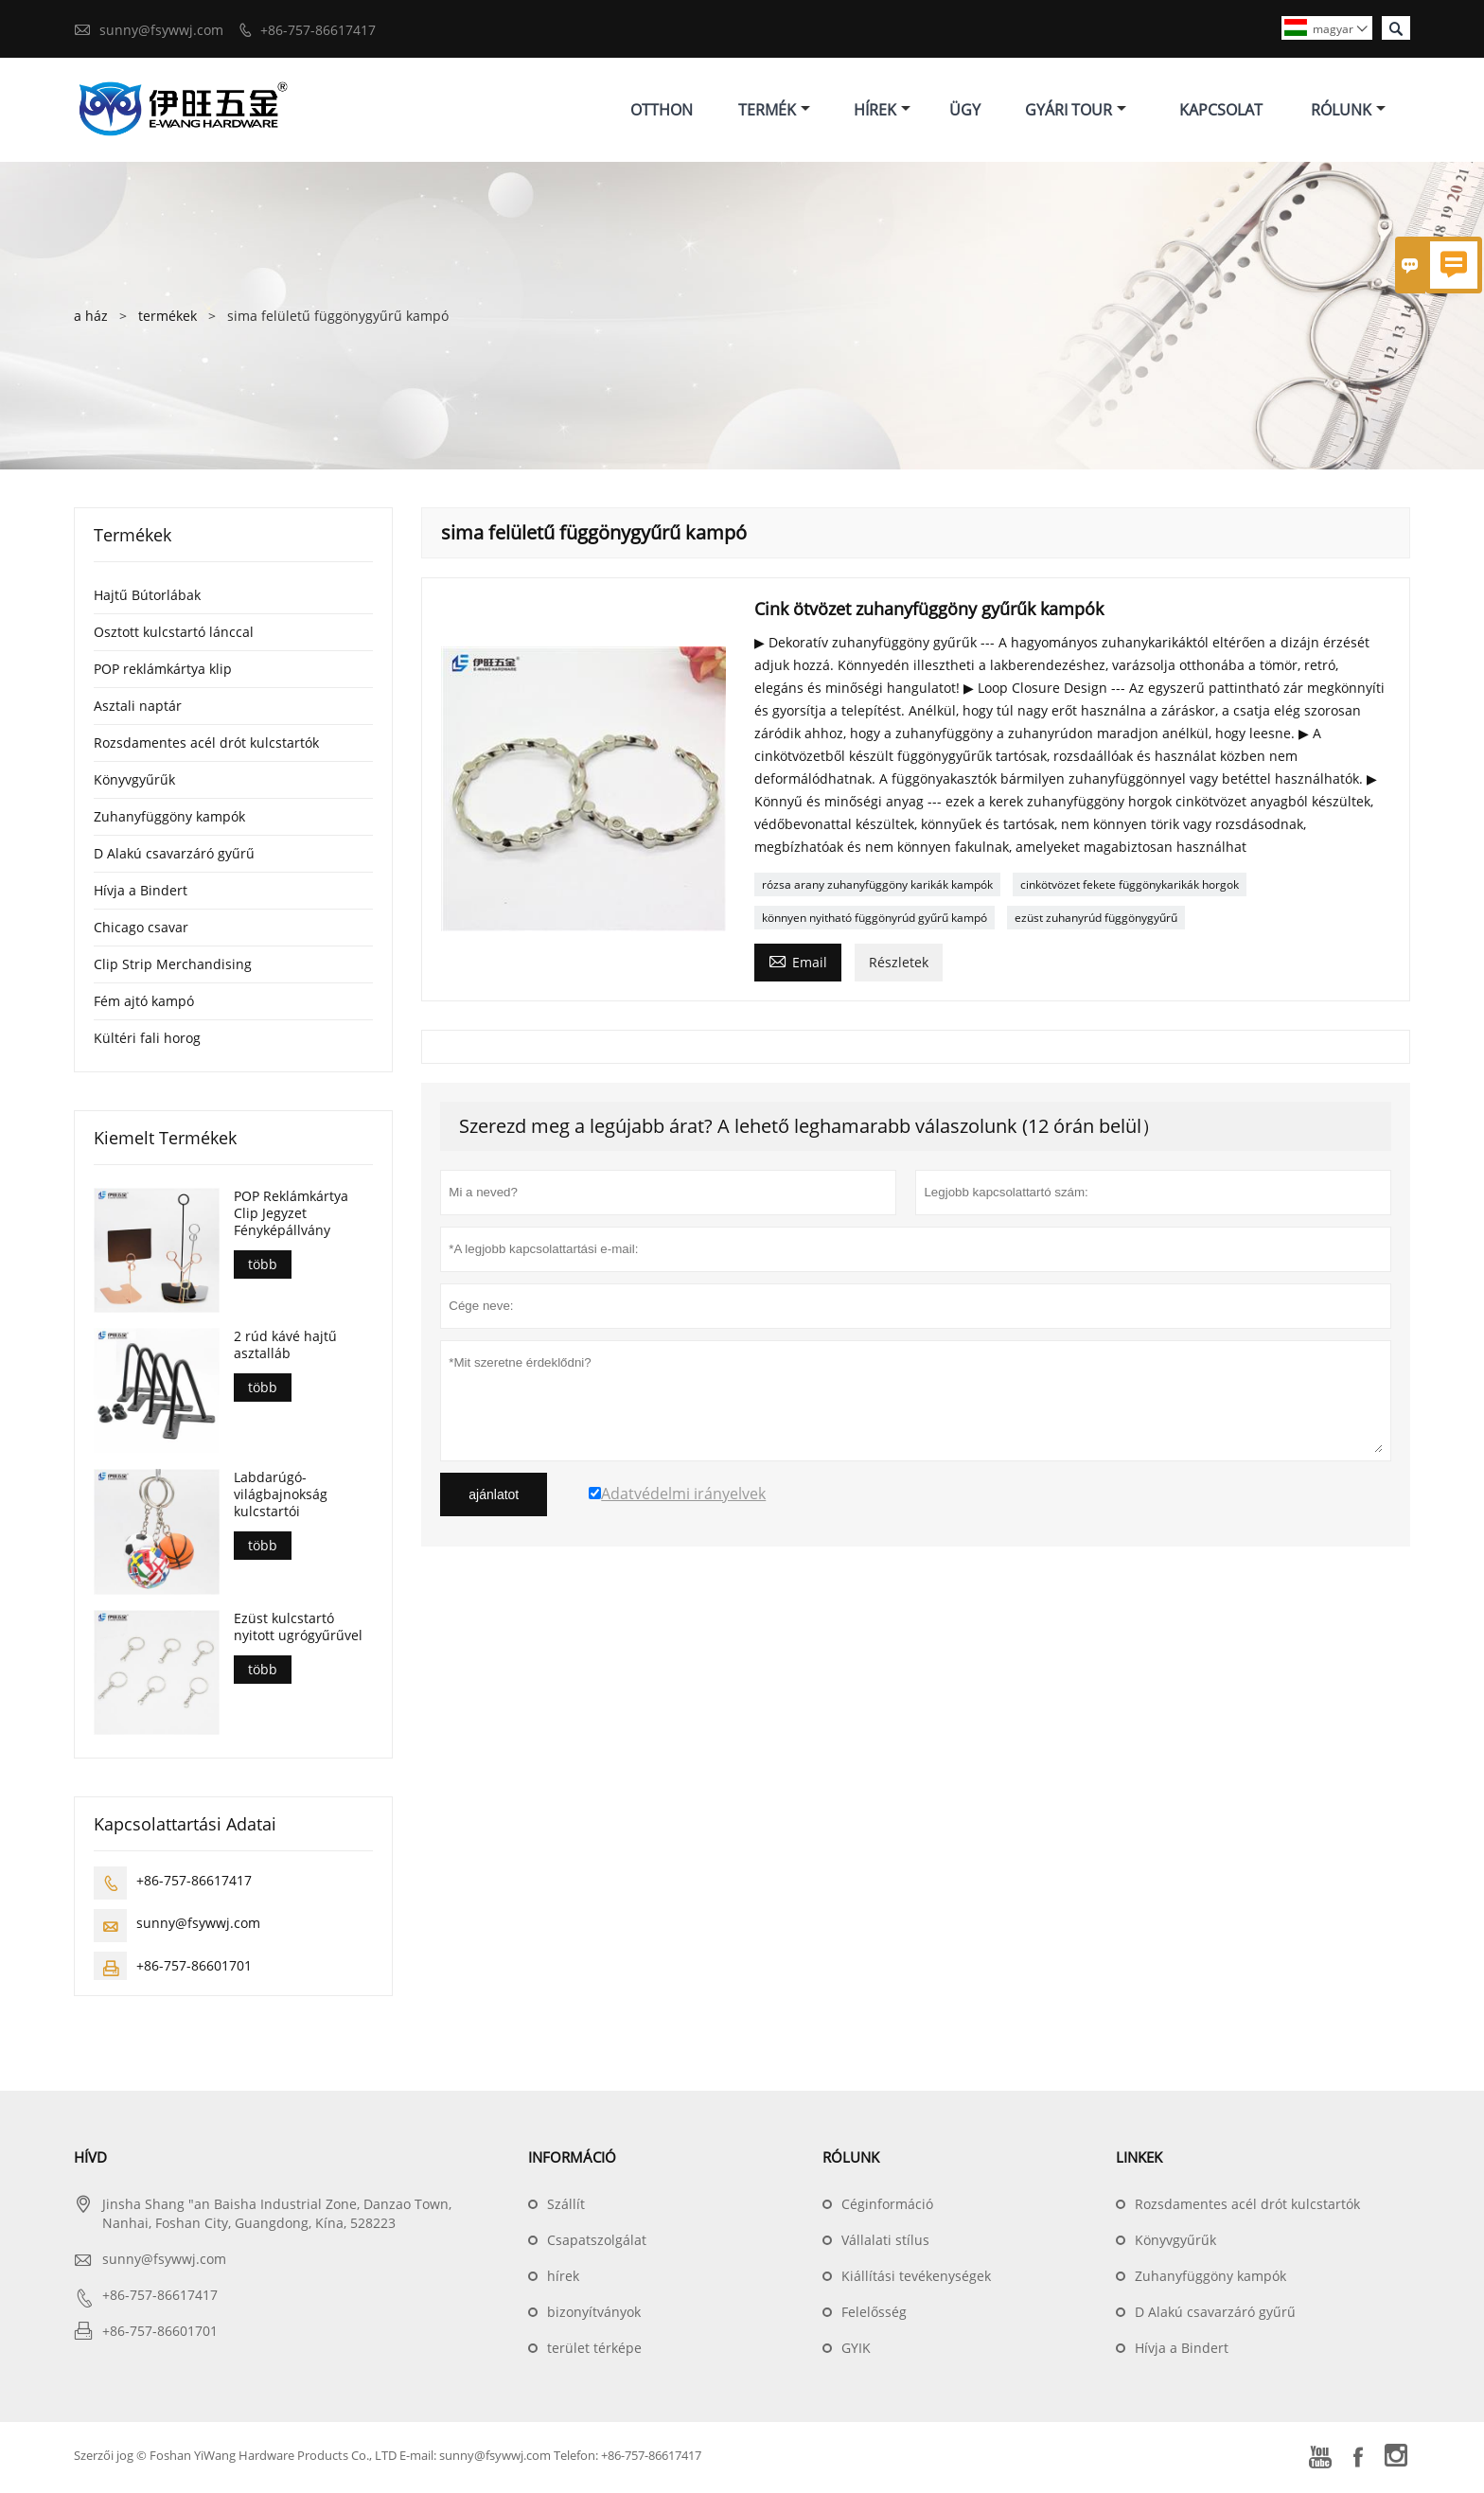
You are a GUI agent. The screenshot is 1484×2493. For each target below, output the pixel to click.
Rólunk (1348, 111)
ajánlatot (493, 1498)
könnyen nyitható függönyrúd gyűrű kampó (874, 921)
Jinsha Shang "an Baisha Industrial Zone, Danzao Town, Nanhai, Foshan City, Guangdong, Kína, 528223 (276, 2218)
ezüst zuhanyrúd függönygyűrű (1096, 921)
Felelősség (874, 2316)
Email (797, 964)
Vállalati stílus (885, 2245)
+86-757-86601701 (194, 1970)
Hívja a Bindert (140, 894)
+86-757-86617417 (318, 30)
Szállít (566, 2209)
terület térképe (594, 2352)
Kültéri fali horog (147, 1042)
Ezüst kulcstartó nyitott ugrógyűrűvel (298, 1632)
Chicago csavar (141, 931)
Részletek (898, 966)
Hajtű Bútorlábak (147, 599)
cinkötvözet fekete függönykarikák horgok (1129, 888)
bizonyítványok (594, 2316)
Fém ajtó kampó (144, 1005)
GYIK (856, 2352)
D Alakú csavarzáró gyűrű (174, 857)
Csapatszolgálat (596, 2245)
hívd (90, 2161)
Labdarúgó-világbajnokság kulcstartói (280, 1499)
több (262, 1268)
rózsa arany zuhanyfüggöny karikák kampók (877, 888)
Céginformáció (887, 2209)
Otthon (661, 111)
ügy (964, 111)
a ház (91, 319)
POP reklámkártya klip (163, 672)
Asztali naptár (138, 709)
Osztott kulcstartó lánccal (174, 636)
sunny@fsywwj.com (161, 30)
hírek (563, 2281)
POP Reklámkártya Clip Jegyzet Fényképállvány (291, 1217)
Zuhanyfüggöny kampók (169, 820)
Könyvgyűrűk (134, 783)
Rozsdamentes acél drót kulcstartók (206, 746)
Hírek (882, 111)
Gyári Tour (1075, 111)
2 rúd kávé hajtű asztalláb (285, 1350)
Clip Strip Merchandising (173, 968)
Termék (774, 111)
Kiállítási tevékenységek (916, 2281)
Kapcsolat (1221, 111)
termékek (167, 319)
